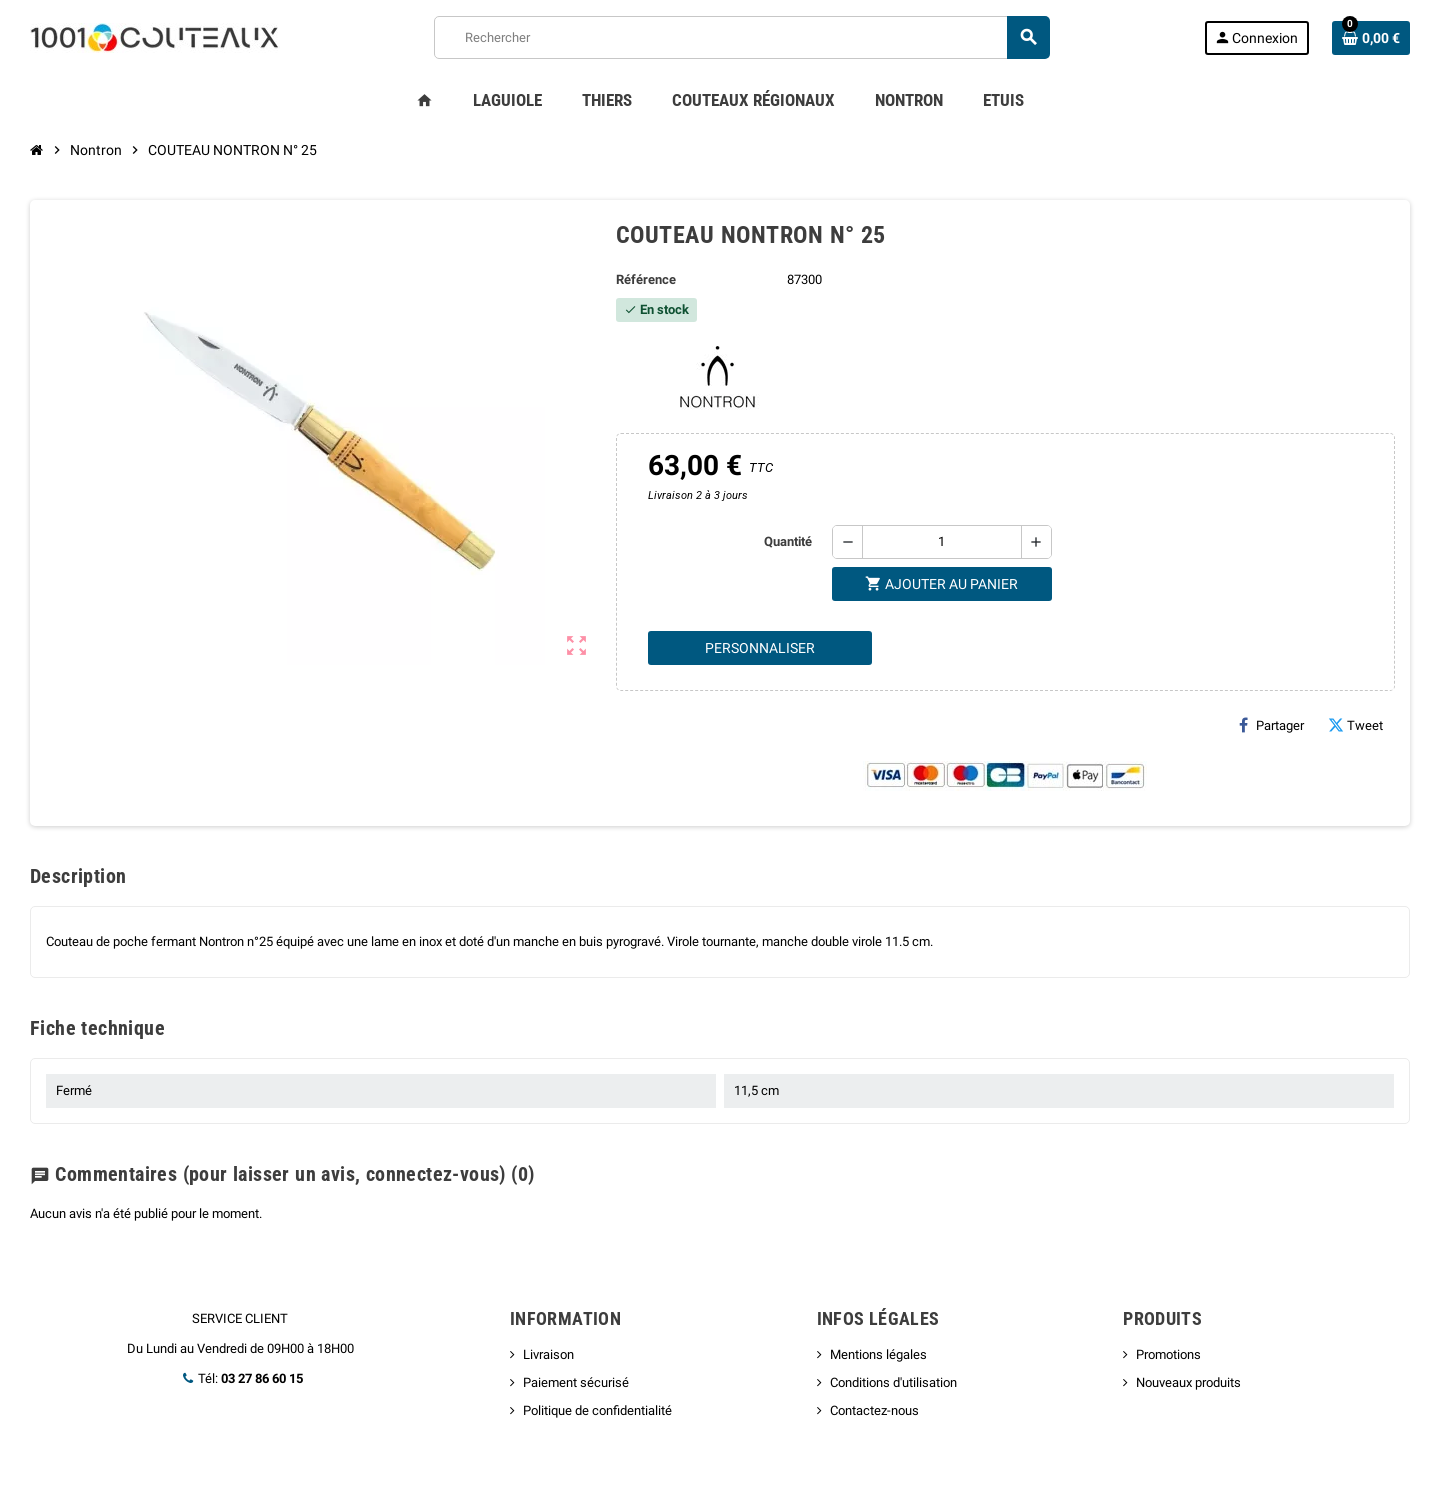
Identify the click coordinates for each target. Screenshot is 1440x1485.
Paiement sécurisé (576, 1382)
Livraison (548, 1354)
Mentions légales (878, 1354)
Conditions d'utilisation (893, 1382)
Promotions (1168, 1354)
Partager (1271, 725)
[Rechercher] (742, 37)
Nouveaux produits (1188, 1382)
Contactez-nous (874, 1410)
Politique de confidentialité (597, 1410)
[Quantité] (942, 542)
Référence (646, 279)
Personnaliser (760, 648)
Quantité (788, 541)
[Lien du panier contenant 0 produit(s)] (1371, 38)
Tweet (1355, 725)
